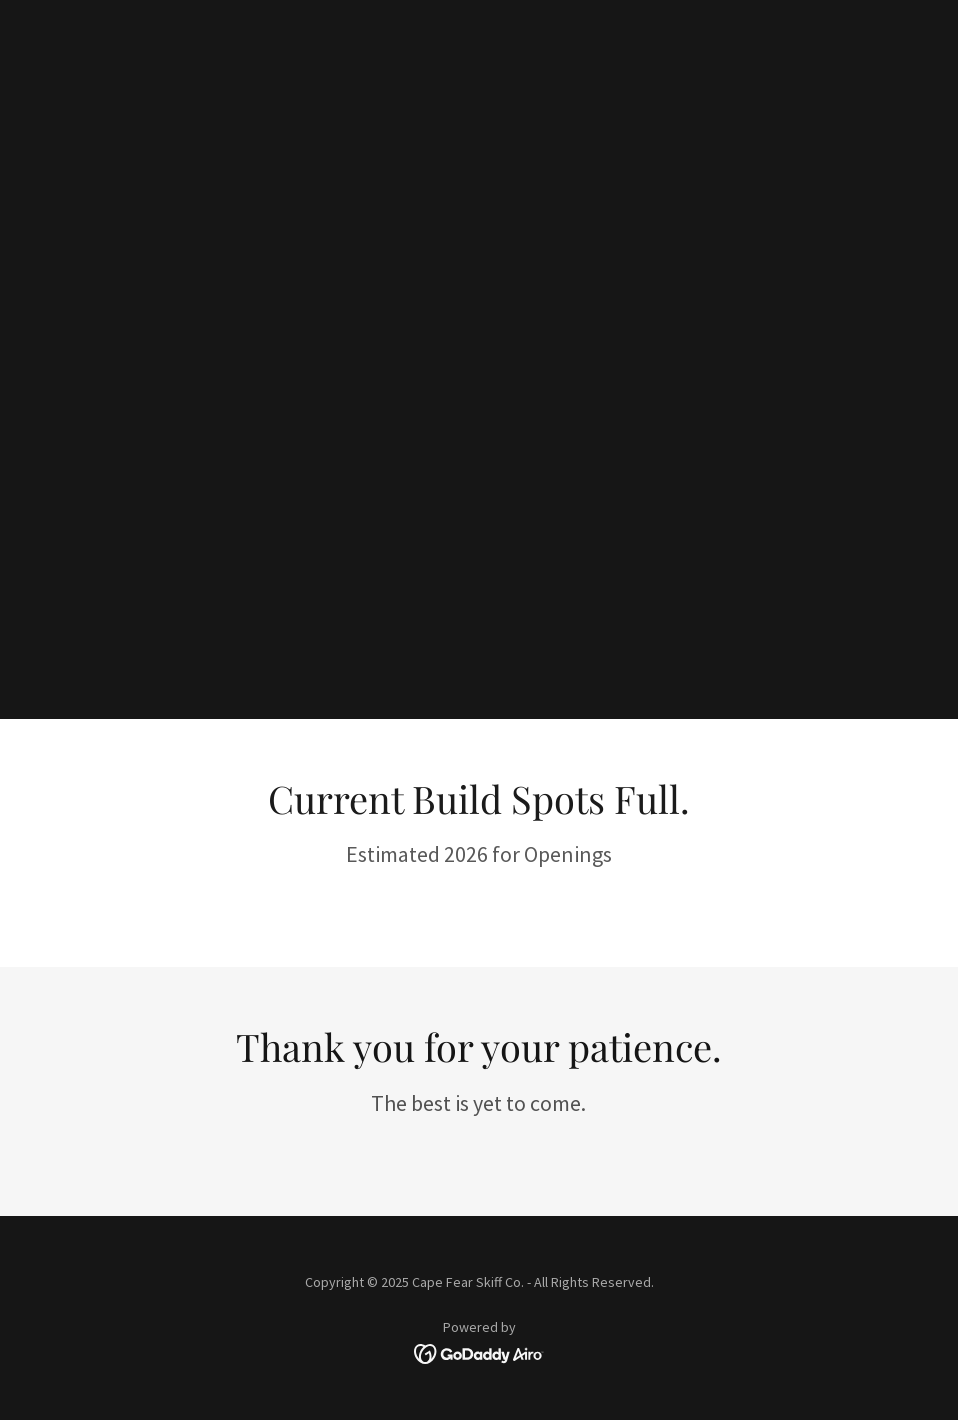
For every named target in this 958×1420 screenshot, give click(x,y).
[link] (479, 1352)
